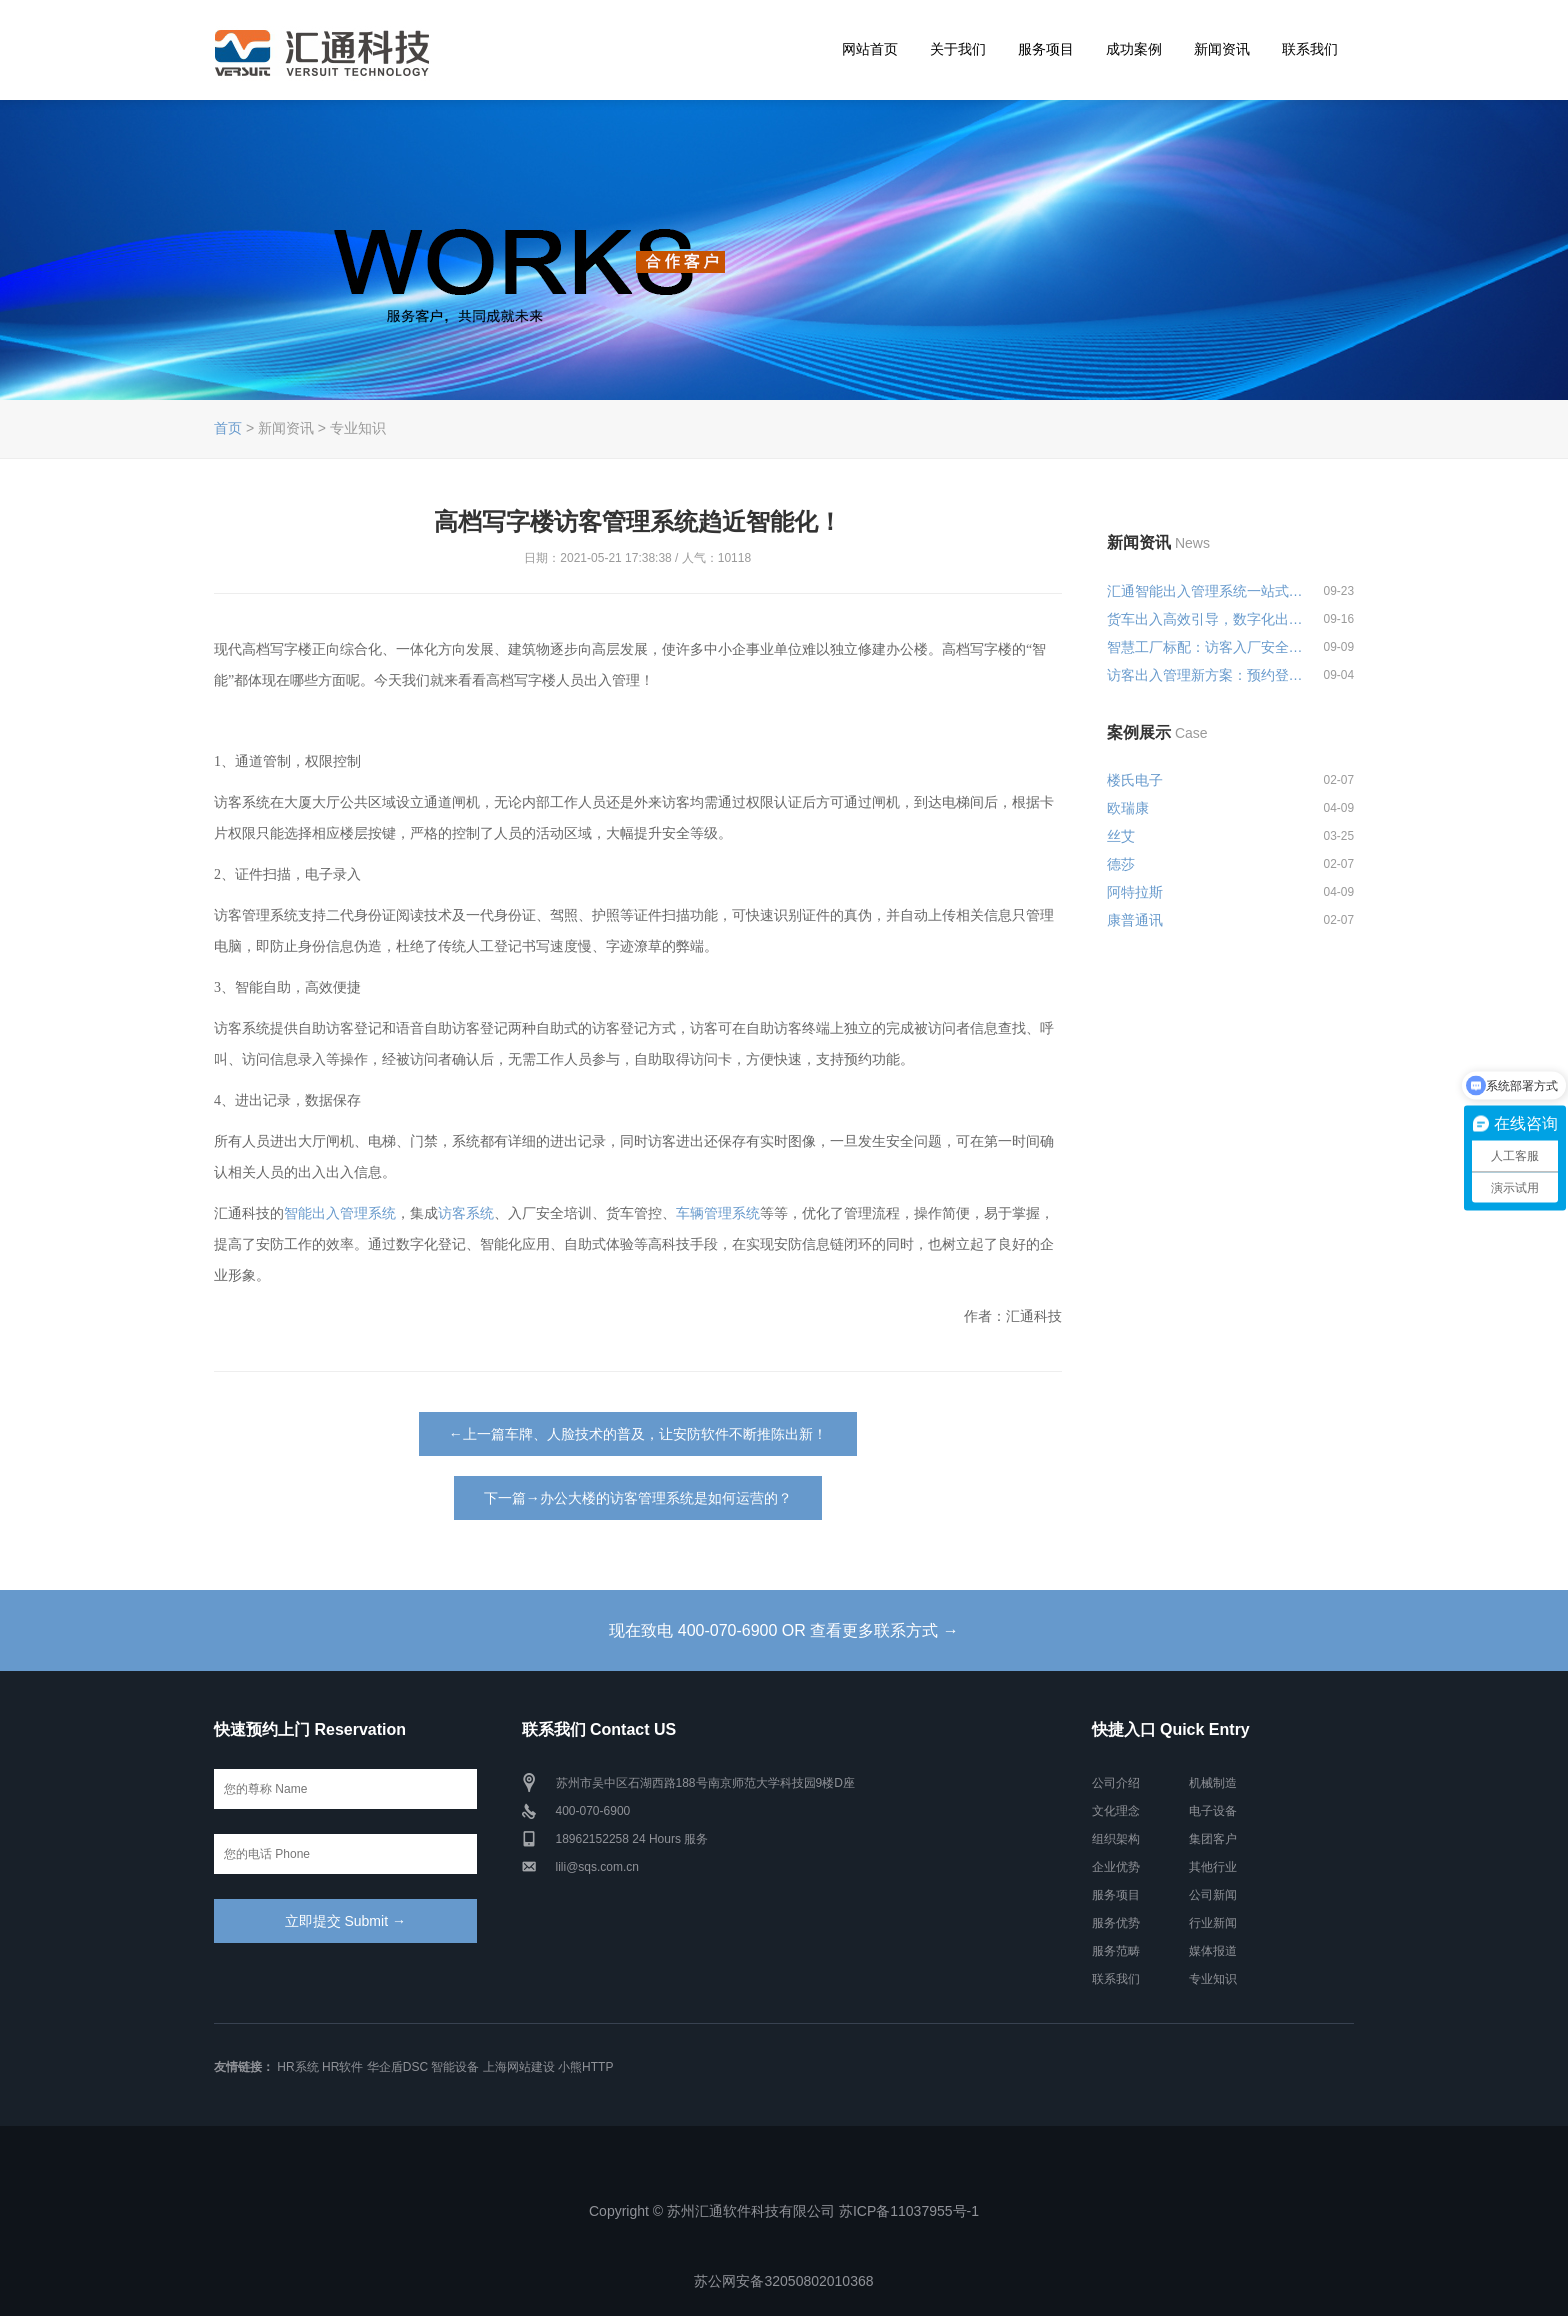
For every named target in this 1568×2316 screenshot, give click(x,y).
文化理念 (1116, 1811)
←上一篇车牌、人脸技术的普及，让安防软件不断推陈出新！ (638, 1434)
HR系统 (297, 2067)
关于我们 (958, 49)
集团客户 (1213, 1839)
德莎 (1121, 864)
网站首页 (870, 49)
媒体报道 (1213, 1951)
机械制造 (1213, 1783)
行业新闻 (1213, 1923)
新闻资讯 (1222, 49)
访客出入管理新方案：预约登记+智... (1206, 675)
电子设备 (1213, 1811)
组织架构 (1116, 1839)
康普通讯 (1135, 920)
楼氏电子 (1135, 780)
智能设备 (455, 2067)
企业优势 (1116, 1867)
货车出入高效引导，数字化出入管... (1206, 619)
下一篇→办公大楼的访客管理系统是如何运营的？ (638, 1498)
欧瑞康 (1128, 808)
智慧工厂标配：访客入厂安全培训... (1206, 647)
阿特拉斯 (1135, 892)
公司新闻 (1213, 1895)
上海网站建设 (519, 2067)
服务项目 (1046, 49)
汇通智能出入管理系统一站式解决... (1206, 591)
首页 (228, 428)
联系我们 (1310, 49)
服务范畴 (1116, 1951)
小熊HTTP (585, 2067)
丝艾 (1121, 836)
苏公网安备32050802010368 (783, 2281)
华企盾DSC (397, 2067)
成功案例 (1134, 49)
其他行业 (1213, 1867)
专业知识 (1213, 1979)
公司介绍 (1116, 1783)
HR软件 (342, 2067)
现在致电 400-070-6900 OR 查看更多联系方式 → (783, 1630)
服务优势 (1116, 1923)
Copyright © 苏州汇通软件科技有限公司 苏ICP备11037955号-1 (784, 2211)
